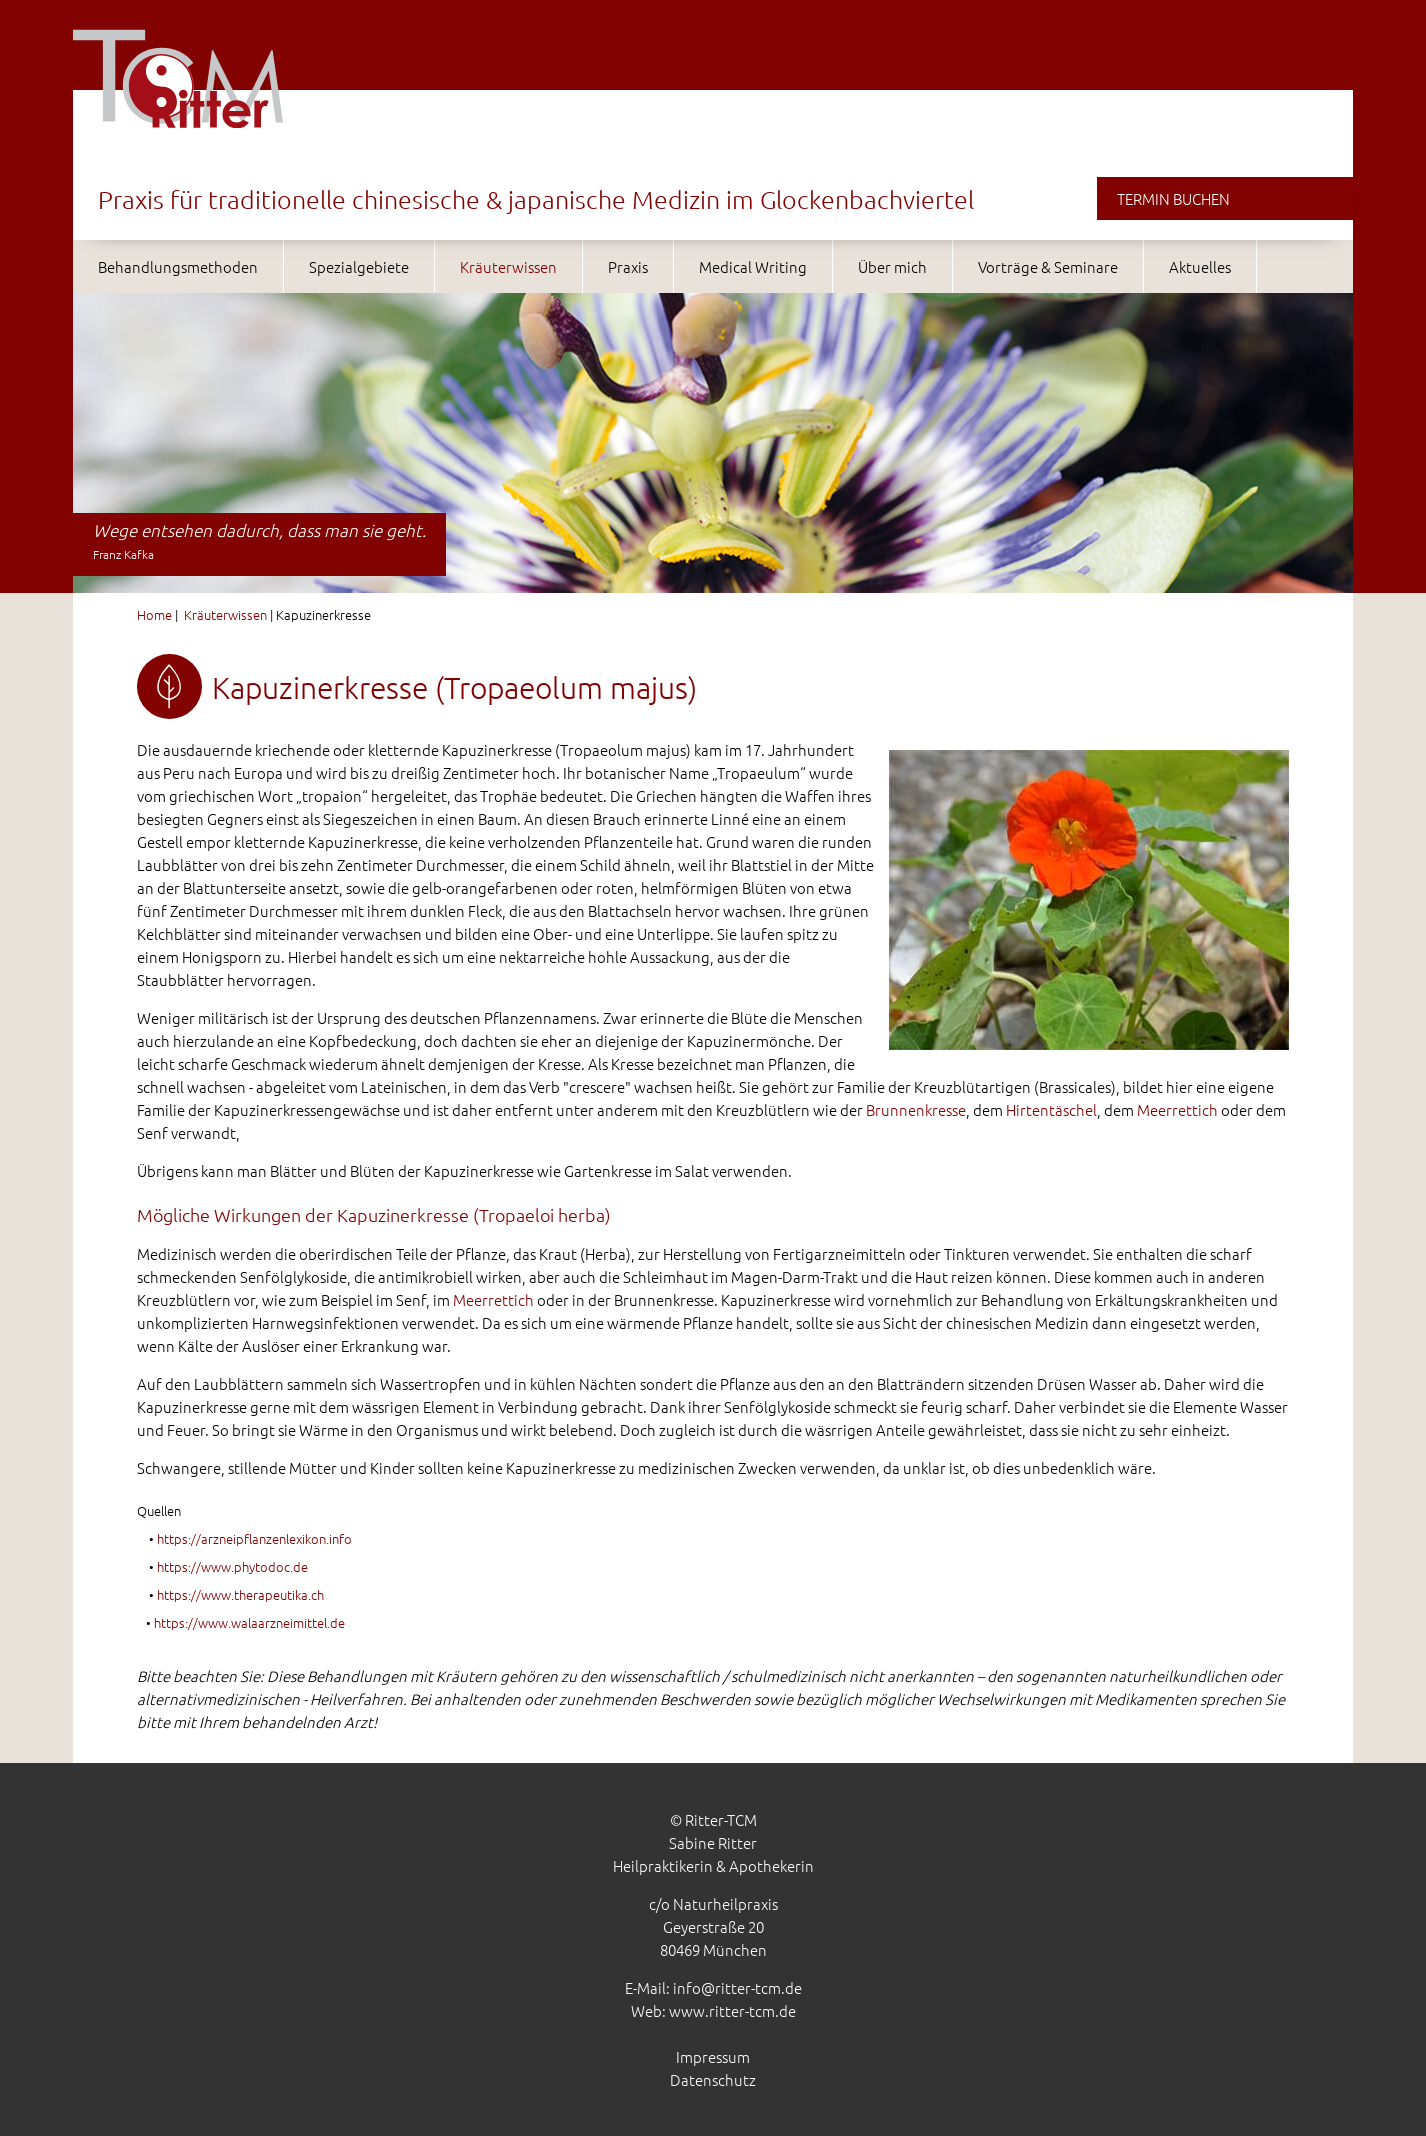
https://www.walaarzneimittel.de (249, 1622)
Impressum (713, 2056)
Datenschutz (713, 2079)
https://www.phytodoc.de (232, 1566)
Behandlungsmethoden (178, 266)
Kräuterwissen (508, 266)
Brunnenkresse (916, 1109)
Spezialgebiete (359, 266)
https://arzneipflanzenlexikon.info (254, 1538)
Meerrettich (1177, 1109)
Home (154, 614)
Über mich (892, 266)
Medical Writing (753, 266)
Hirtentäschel (1051, 1109)
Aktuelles (1200, 266)
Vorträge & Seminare (1048, 266)
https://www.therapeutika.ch (240, 1594)
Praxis (628, 266)
